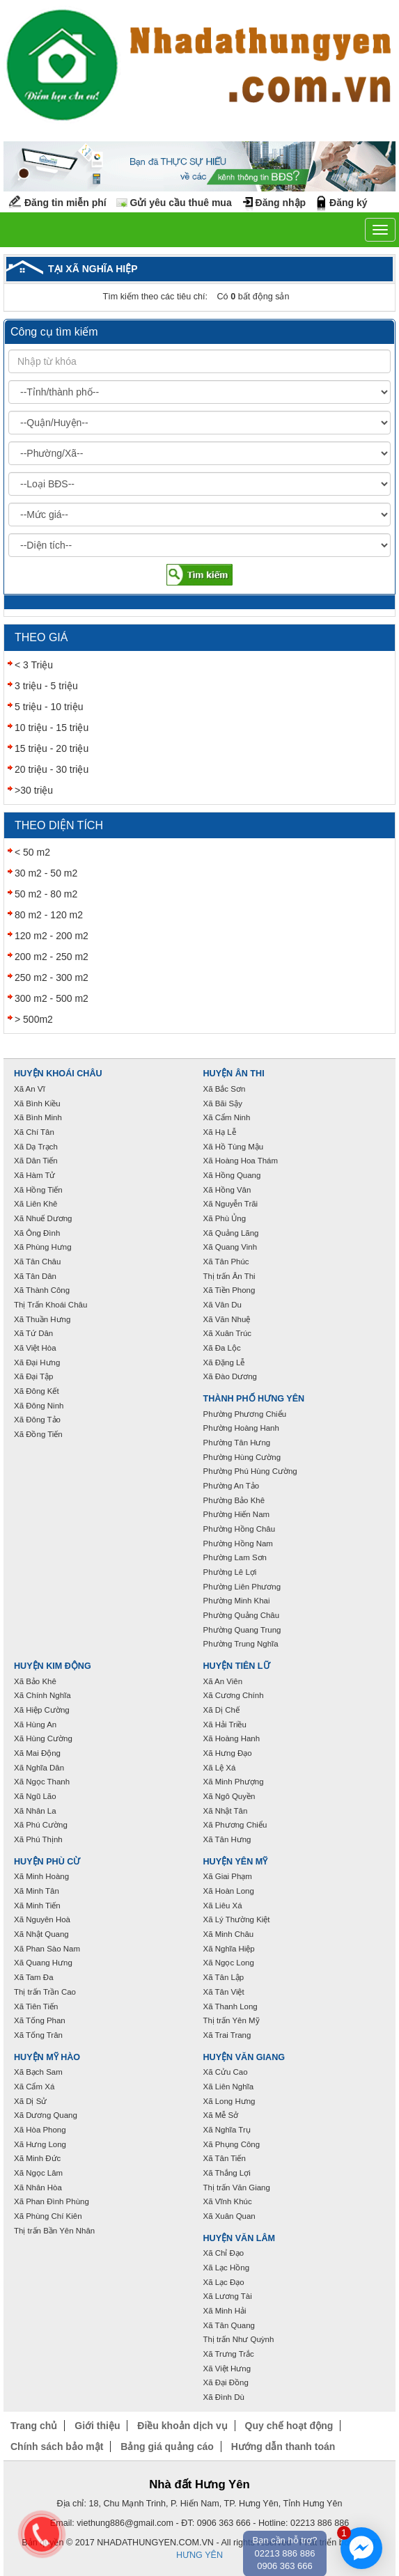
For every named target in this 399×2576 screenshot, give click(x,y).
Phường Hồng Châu (239, 1529)
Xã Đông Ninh (38, 1405)
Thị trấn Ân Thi (229, 1276)
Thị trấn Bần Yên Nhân (54, 2230)
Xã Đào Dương (230, 1376)
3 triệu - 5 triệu (46, 685)
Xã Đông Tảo (37, 1419)
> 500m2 (34, 1019)
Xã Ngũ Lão (35, 1796)
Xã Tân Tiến (224, 2158)
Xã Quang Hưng (43, 1962)
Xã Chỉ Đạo (223, 2253)
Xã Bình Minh (38, 1117)
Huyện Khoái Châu (58, 1073)
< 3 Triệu (34, 664)
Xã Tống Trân (38, 2035)
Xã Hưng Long (40, 2144)
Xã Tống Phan (39, 2020)
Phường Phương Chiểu (245, 1414)
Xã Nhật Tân (225, 1811)
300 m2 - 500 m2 (51, 998)
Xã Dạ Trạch (36, 1146)
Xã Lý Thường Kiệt (236, 1919)
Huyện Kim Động (52, 1666)
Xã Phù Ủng (225, 1218)
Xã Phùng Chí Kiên (48, 2216)
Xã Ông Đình (37, 1233)
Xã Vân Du (222, 1305)
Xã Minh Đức (37, 2158)
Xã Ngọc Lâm (38, 2173)
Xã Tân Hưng (227, 1839)
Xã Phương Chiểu (235, 1825)
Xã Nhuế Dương (43, 1218)
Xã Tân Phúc (226, 1261)
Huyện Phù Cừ (47, 1862)
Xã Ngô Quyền (229, 1796)
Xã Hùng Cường (43, 1738)
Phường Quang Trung (242, 1630)
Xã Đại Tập (33, 1376)
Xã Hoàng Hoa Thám (241, 1160)
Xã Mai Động (37, 1753)
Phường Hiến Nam (236, 1514)
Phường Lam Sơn (235, 1557)
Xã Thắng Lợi (227, 2173)
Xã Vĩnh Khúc (227, 2201)
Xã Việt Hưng (227, 2368)
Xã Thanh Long (230, 2006)
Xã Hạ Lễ (219, 1132)
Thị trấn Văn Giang (236, 2187)
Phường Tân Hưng (237, 1442)
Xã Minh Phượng (233, 1781)
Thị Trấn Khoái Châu (50, 1305)
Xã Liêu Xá (222, 1905)
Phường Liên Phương (242, 1586)
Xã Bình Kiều (37, 1103)
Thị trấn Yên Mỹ (231, 2020)
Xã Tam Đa (34, 1977)
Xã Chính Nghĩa (42, 1695)
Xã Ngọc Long (228, 1962)
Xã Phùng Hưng (43, 1247)
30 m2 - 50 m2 (46, 873)
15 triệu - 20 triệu (51, 748)
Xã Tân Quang (229, 2325)
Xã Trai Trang (227, 2035)
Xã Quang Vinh (230, 1247)
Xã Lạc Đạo (223, 2282)
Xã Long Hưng (229, 2101)
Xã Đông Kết (36, 1391)
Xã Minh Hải (225, 2311)
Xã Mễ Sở (221, 2115)
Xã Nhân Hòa (38, 2187)
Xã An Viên (223, 1681)
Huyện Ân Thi (234, 1073)
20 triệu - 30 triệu (51, 769)
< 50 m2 (32, 852)
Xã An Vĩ (29, 1089)
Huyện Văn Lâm (239, 2238)
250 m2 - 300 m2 (51, 977)
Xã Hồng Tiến (38, 1190)
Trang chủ (33, 2425)
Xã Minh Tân (36, 1891)
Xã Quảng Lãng (231, 1233)
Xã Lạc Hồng (226, 2267)
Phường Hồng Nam (238, 1543)
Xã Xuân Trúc (227, 1333)
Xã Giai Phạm (227, 1876)
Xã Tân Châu (37, 1261)
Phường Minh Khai (236, 1600)
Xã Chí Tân (34, 1132)
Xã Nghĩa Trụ (227, 2130)
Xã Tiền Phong (229, 1290)
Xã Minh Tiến (37, 1905)
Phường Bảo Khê (234, 1500)
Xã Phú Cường (41, 1825)
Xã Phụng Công (231, 2144)
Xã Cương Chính (233, 1695)
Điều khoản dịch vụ (182, 2425)
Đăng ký (348, 202)
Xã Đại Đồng (226, 2382)
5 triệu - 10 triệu (49, 706)
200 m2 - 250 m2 (51, 956)
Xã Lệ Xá (219, 1768)
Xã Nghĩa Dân (39, 1768)
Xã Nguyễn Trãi (230, 1204)
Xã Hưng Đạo (227, 1753)
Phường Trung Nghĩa (241, 1644)
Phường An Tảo (231, 1486)
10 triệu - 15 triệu (51, 727)
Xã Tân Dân (35, 1276)
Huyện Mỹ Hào (47, 2057)
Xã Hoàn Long (228, 1891)
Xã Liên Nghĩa (228, 2086)
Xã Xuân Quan (229, 2216)
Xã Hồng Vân (227, 1190)
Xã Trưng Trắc (228, 2354)
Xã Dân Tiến (36, 1160)
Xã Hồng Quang (232, 1175)
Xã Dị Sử (30, 2101)
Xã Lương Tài (227, 2296)
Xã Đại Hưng (37, 1362)
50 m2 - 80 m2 (46, 894)
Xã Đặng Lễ (224, 1362)
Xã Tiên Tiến (36, 2006)
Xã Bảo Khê (35, 1681)
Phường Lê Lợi (230, 1572)
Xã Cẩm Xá (34, 2086)
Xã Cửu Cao (225, 2072)
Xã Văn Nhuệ (227, 1319)
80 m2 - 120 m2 (49, 914)
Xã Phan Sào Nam (47, 1949)
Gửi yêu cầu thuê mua (181, 202)
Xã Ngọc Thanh (42, 1781)
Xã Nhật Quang (41, 1934)
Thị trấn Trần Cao (45, 1992)
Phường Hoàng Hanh (241, 1428)
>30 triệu (34, 790)
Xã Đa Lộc (222, 1348)
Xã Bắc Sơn (224, 1089)
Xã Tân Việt (223, 1992)
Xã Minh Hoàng (41, 1876)
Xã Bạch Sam (38, 2072)
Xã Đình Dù (223, 2397)
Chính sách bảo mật (56, 2446)
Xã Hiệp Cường (42, 1710)
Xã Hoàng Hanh (231, 1738)
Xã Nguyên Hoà (42, 1919)
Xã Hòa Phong (40, 2130)
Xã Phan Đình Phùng (51, 2201)
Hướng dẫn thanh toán (283, 2446)
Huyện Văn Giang (244, 2057)
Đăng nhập (281, 202)
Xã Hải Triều (225, 1724)
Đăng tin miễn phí (65, 202)
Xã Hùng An (35, 1724)
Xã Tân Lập (223, 1977)
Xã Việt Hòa (35, 1348)
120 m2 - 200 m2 (51, 935)
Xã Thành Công (42, 1290)
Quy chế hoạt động (289, 2425)
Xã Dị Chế (221, 1710)
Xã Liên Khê (36, 1204)
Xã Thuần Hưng (42, 1319)
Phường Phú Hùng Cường (250, 1471)
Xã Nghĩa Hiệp (229, 1949)
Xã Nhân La (35, 1811)
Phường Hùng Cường (242, 1457)
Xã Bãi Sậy (222, 1103)
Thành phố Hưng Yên (254, 1399)
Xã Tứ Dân (33, 1333)
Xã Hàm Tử (34, 1175)
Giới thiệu (97, 2425)
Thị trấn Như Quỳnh (238, 2339)
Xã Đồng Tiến (38, 1434)
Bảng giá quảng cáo (166, 2446)
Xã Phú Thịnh (38, 1839)
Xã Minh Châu (228, 1934)
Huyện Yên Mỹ (235, 1862)
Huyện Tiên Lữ (236, 1666)
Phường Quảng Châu (241, 1615)
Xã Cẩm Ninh (227, 1117)
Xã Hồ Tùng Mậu (233, 1146)
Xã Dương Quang (45, 2115)
